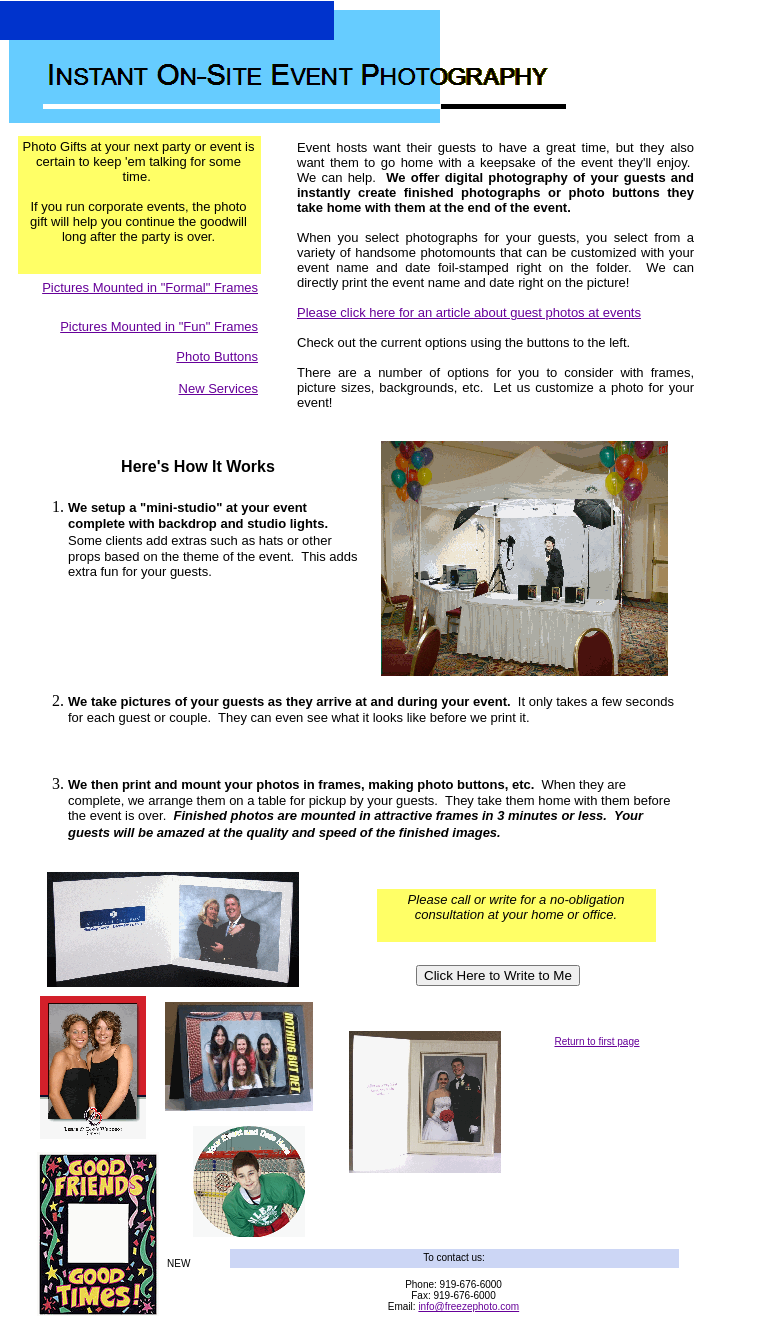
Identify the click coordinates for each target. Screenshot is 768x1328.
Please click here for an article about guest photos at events (469, 312)
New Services (218, 388)
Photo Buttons (217, 356)
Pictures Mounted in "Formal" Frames (150, 287)
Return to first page (596, 1041)
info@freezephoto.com (468, 1306)
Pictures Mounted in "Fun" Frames (159, 326)
